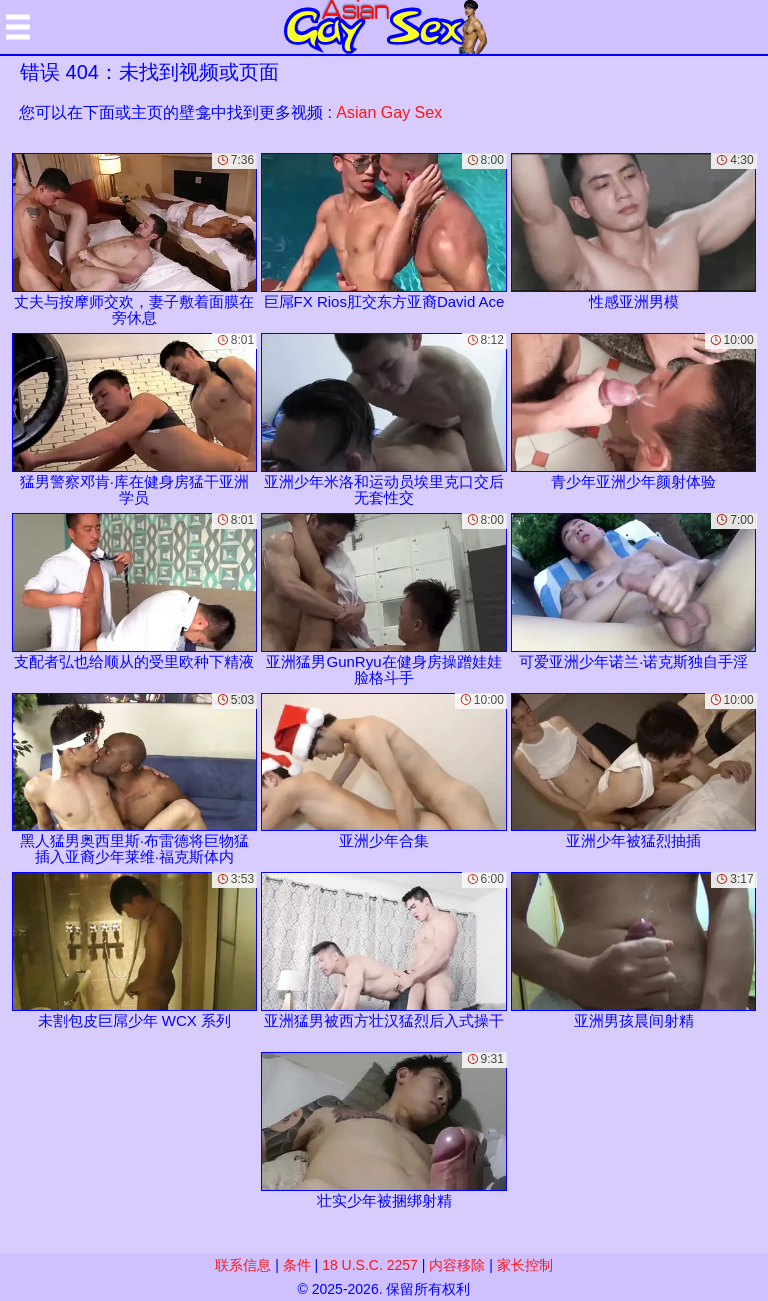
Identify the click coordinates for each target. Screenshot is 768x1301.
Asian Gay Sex (389, 112)
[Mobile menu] (18, 27)
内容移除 (457, 1265)
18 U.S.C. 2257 (370, 1265)
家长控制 (525, 1265)
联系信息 (243, 1265)
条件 (297, 1265)
